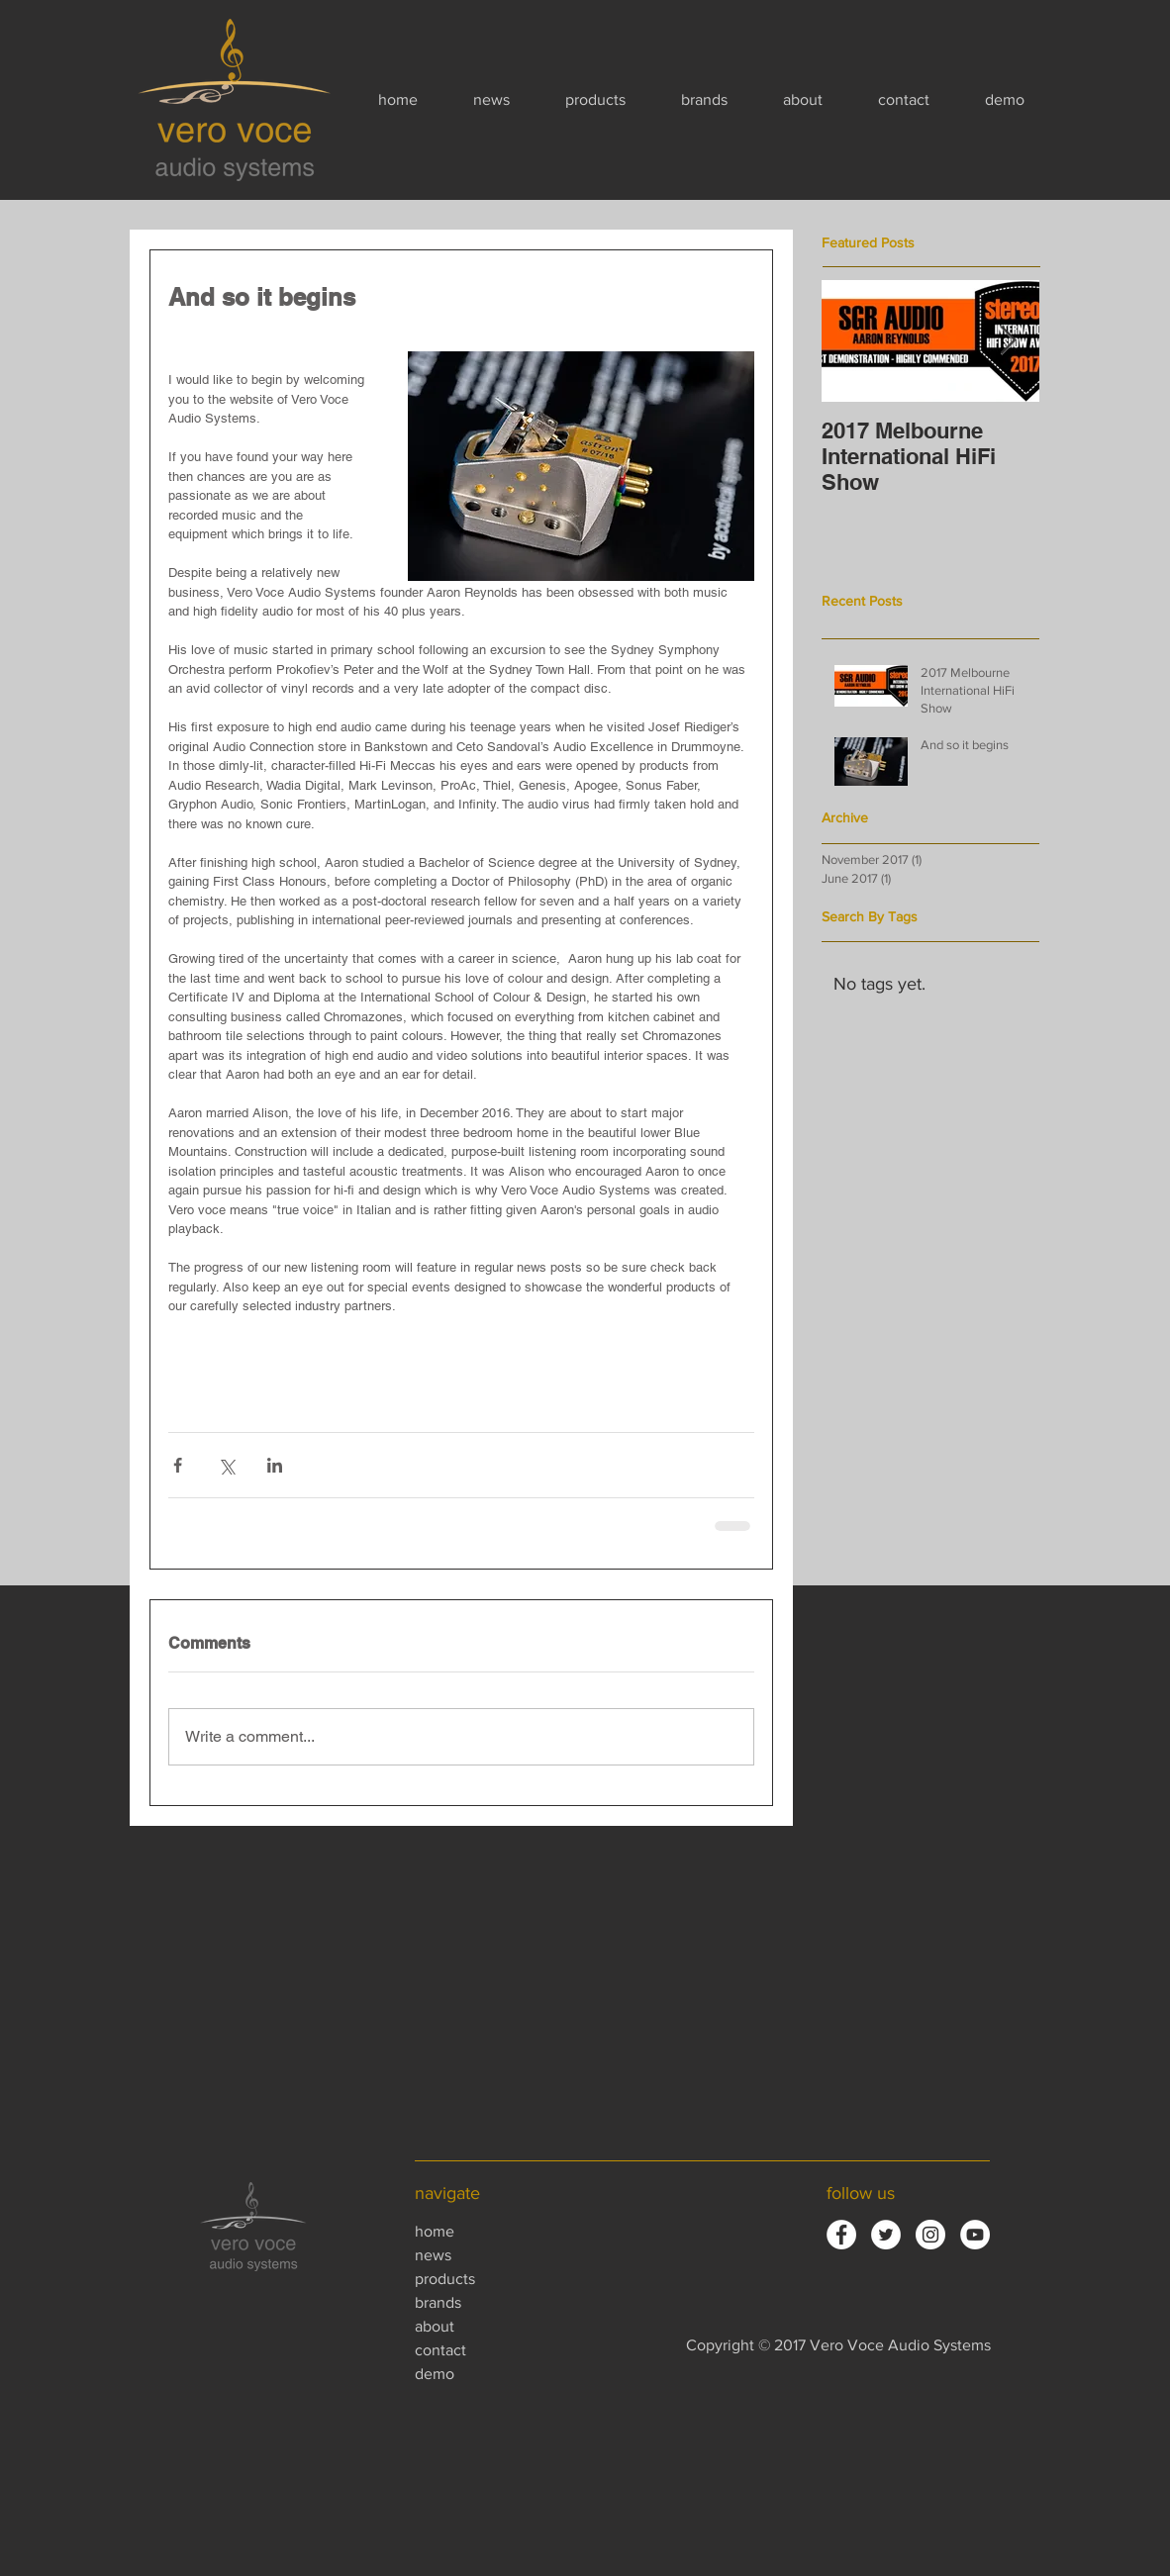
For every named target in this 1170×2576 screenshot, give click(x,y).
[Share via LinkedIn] (274, 1465)
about (434, 2326)
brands (438, 2302)
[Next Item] (1008, 341)
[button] (613, 100)
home (434, 2231)
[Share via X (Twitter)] (226, 1465)
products (445, 2278)
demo (434, 2373)
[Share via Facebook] (177, 1465)
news (433, 2254)
